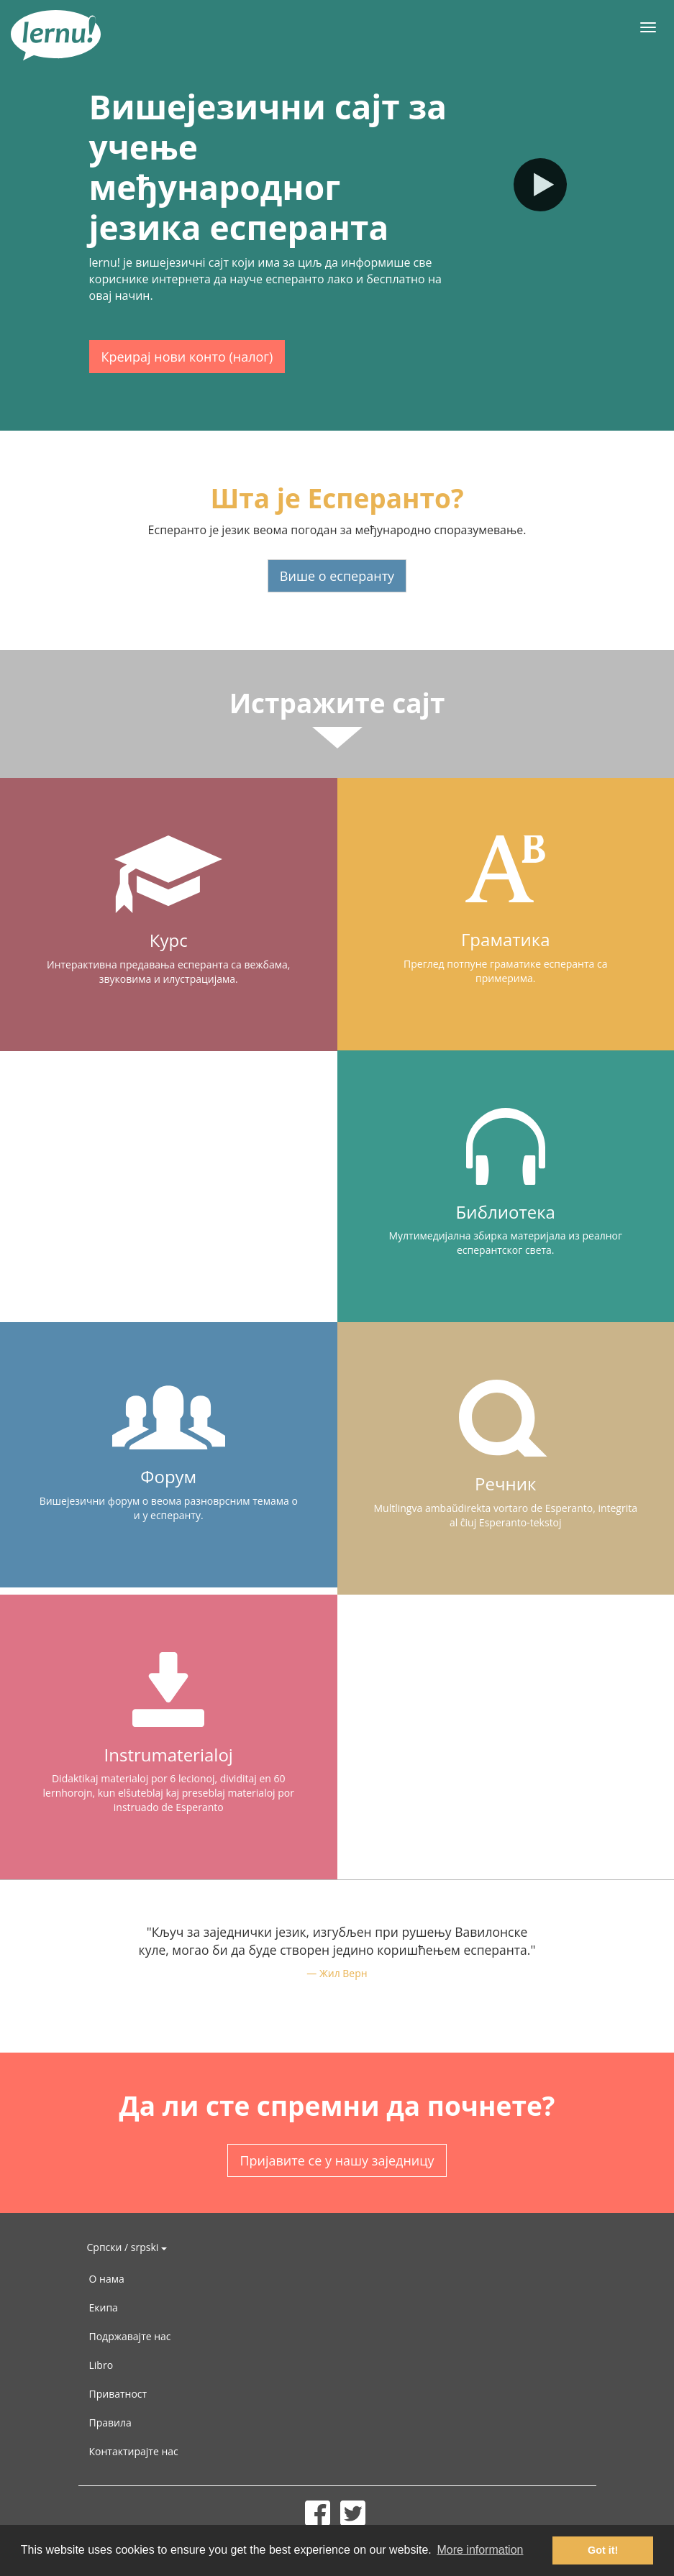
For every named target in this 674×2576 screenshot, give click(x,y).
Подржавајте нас (130, 2336)
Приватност (118, 2394)
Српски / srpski (127, 2247)
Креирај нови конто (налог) (187, 356)
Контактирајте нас (133, 2451)
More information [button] (480, 2550)
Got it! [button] (603, 2550)
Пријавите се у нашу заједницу (337, 2160)
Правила (110, 2422)
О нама (106, 2279)
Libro (101, 2365)
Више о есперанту (337, 576)
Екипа (103, 2307)
